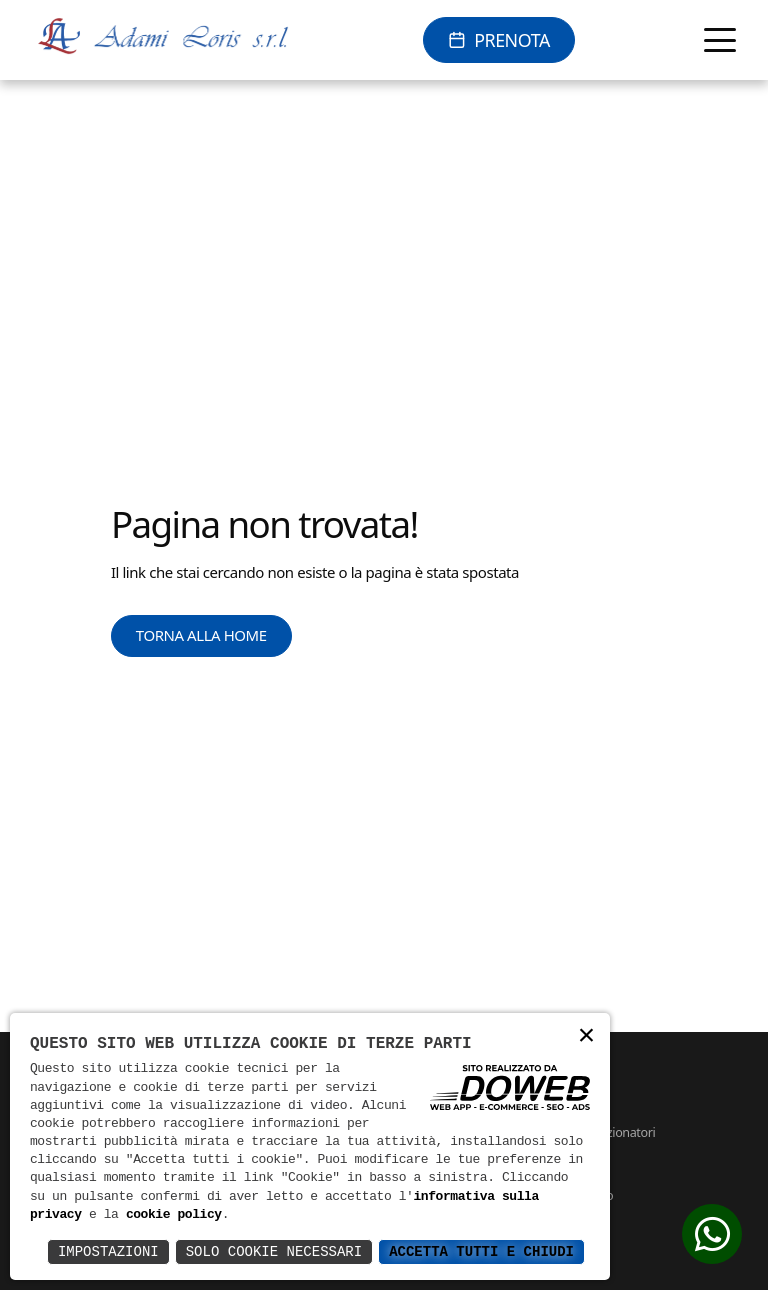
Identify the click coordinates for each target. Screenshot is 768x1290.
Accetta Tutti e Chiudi (481, 1251)
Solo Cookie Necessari (274, 1251)
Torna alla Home (201, 635)
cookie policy (174, 1215)
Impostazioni (108, 1251)
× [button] (586, 1036)
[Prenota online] (498, 40)
